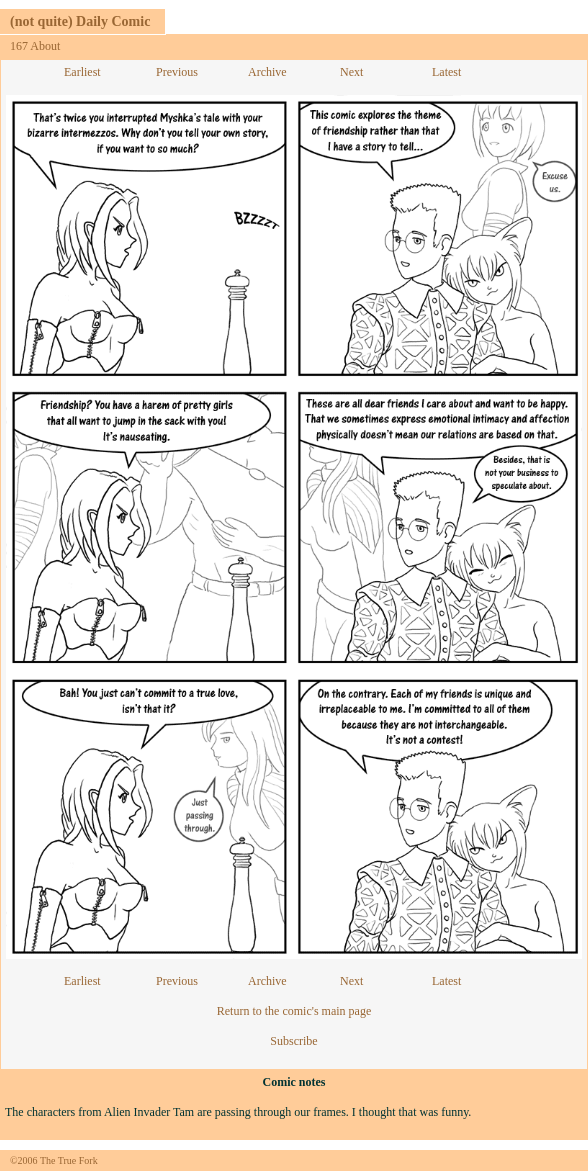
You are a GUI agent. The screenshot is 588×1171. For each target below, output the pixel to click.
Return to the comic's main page (294, 1011)
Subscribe (293, 1041)
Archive (267, 72)
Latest (446, 72)
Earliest (82, 72)
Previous (177, 72)
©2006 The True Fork (54, 1160)
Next (351, 72)
